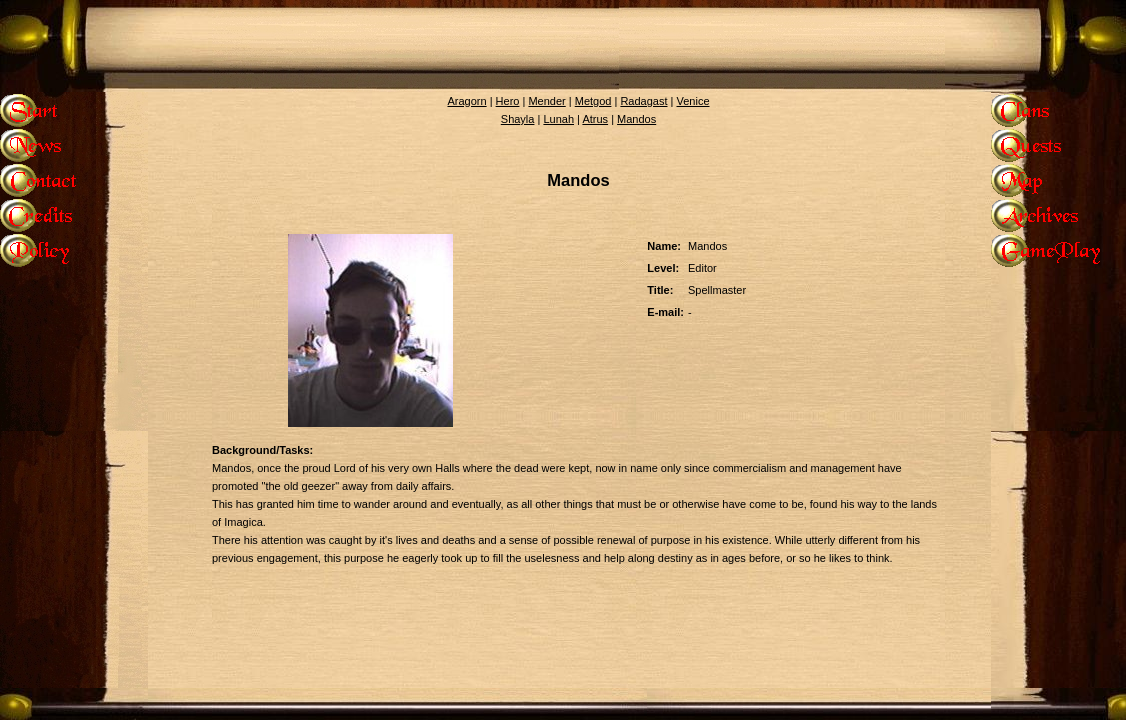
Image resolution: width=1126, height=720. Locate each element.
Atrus (595, 119)
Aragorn (466, 101)
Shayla (518, 119)
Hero (508, 101)
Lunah (558, 119)
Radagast (643, 101)
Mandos (636, 119)
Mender (546, 101)
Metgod (593, 101)
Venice (692, 101)
